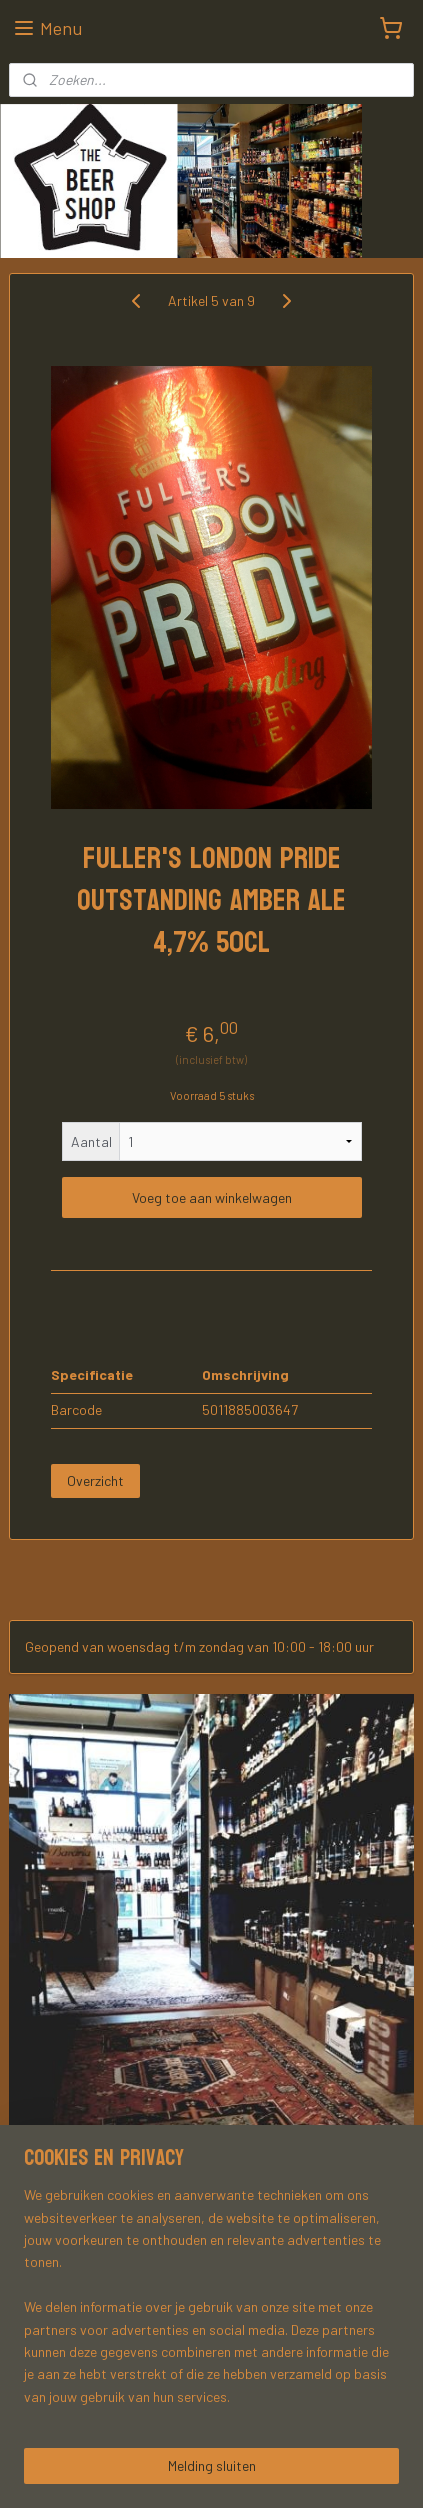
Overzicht (95, 1479)
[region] (211, 2304)
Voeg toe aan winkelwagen (212, 1197)
